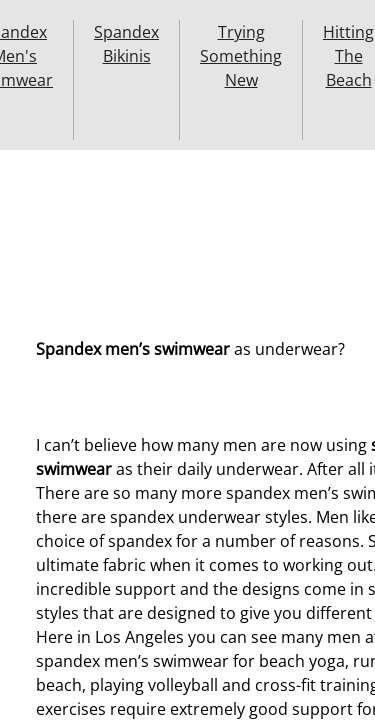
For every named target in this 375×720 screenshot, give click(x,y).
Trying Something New (241, 56)
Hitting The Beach (348, 56)
